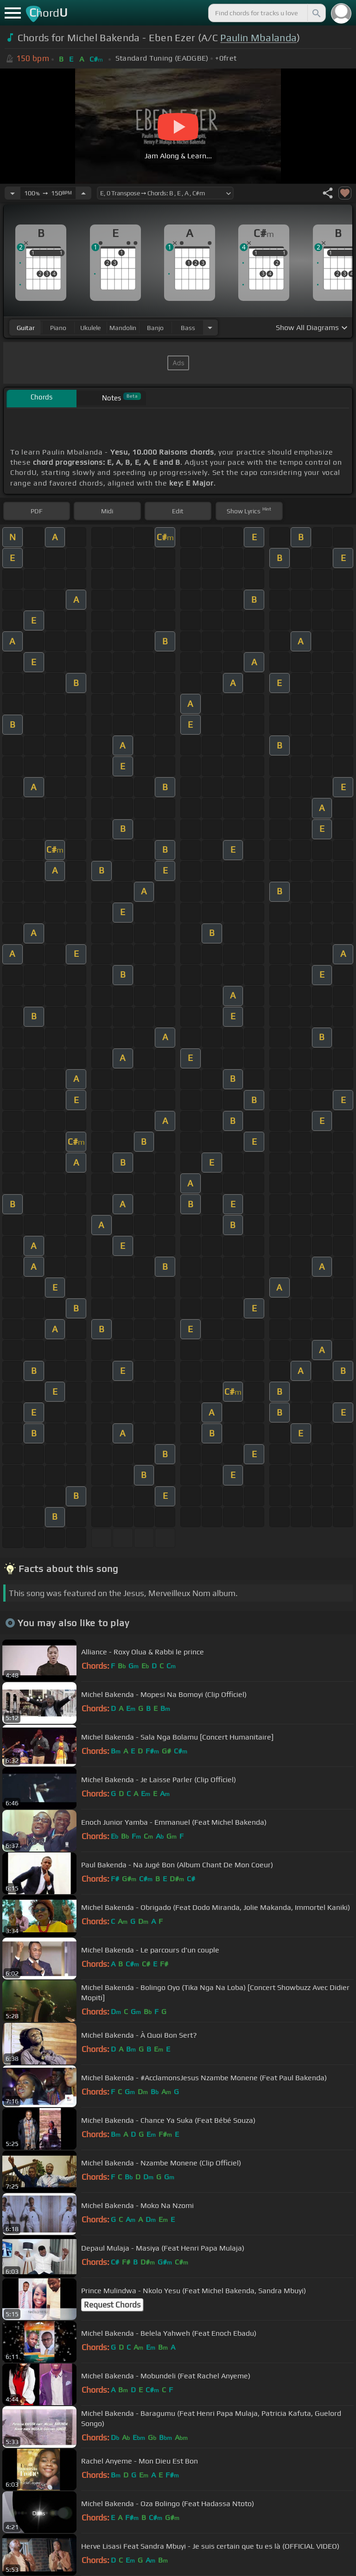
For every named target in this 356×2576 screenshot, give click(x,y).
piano (58, 327)
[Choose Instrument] (210, 327)
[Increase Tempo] (83, 193)
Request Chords (112, 2304)
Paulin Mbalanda (258, 38)
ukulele (90, 327)
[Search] (315, 13)
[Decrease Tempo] (12, 193)
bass (188, 327)
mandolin (122, 327)
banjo (155, 327)
